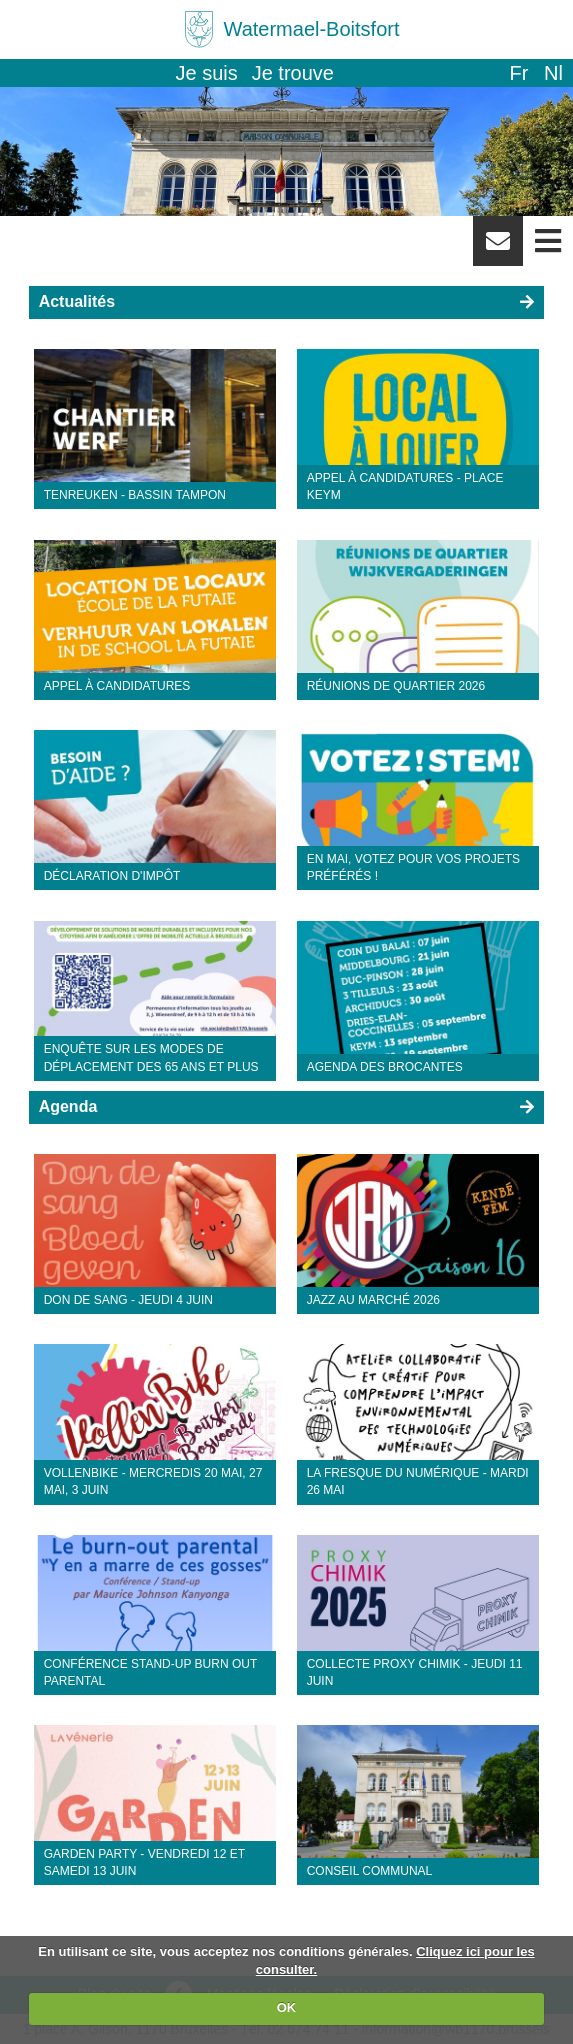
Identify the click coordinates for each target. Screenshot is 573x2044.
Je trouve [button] (293, 73)
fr (518, 73)
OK (287, 2007)
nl (553, 73)
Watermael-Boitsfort (312, 29)
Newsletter (498, 248)
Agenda (68, 1106)
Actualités (77, 301)
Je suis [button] (207, 73)
